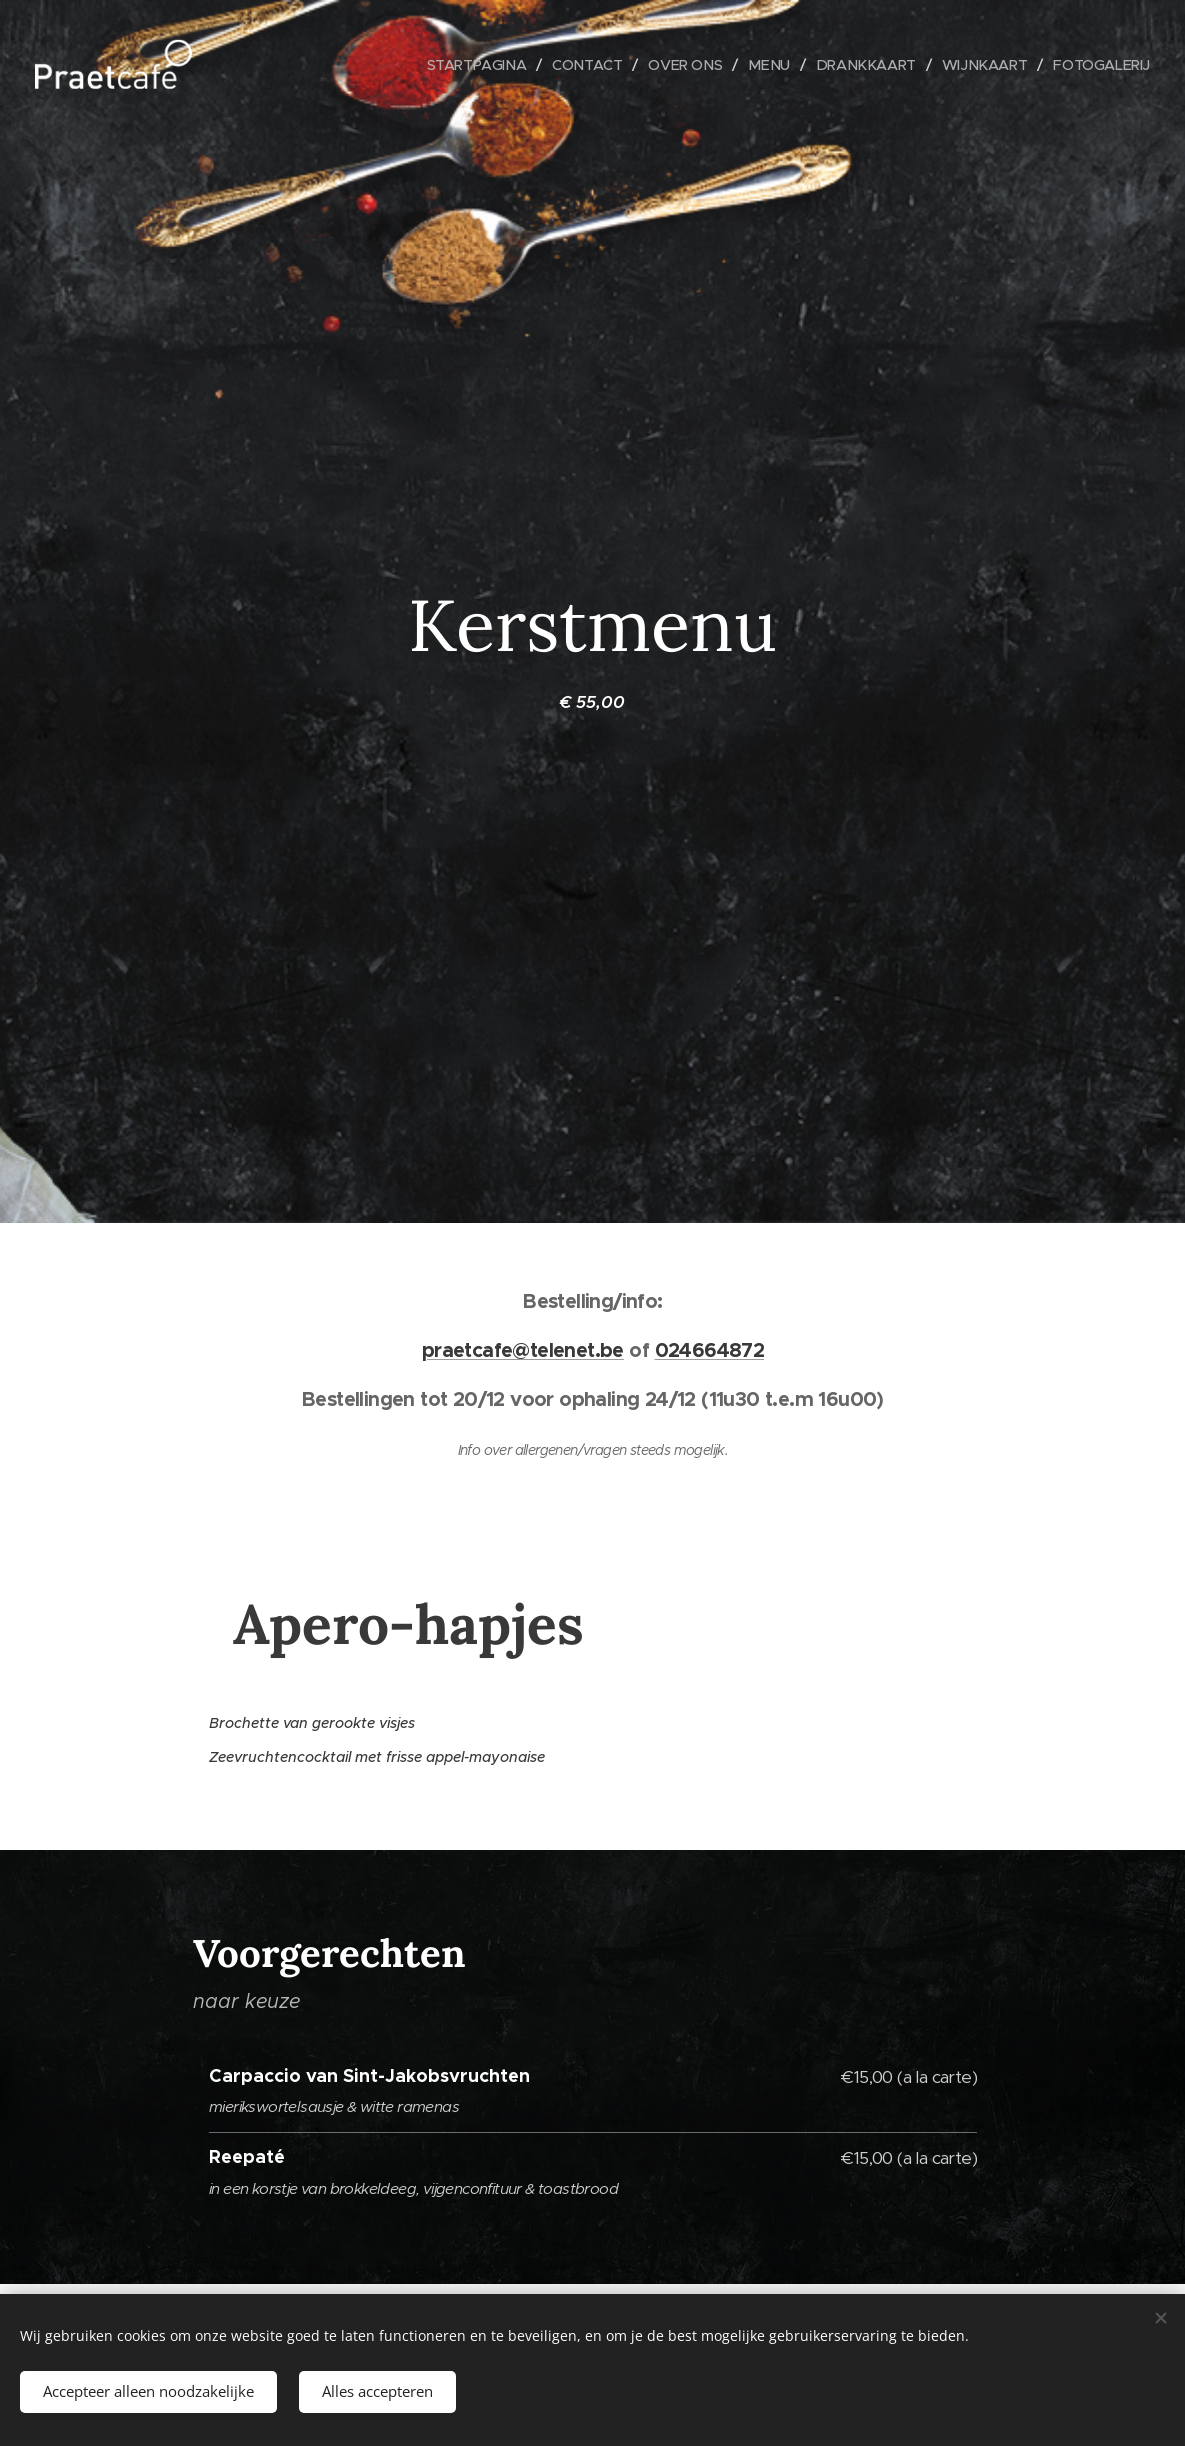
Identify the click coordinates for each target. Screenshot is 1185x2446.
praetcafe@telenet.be (522, 1350)
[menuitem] (460, 65)
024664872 (709, 1350)
